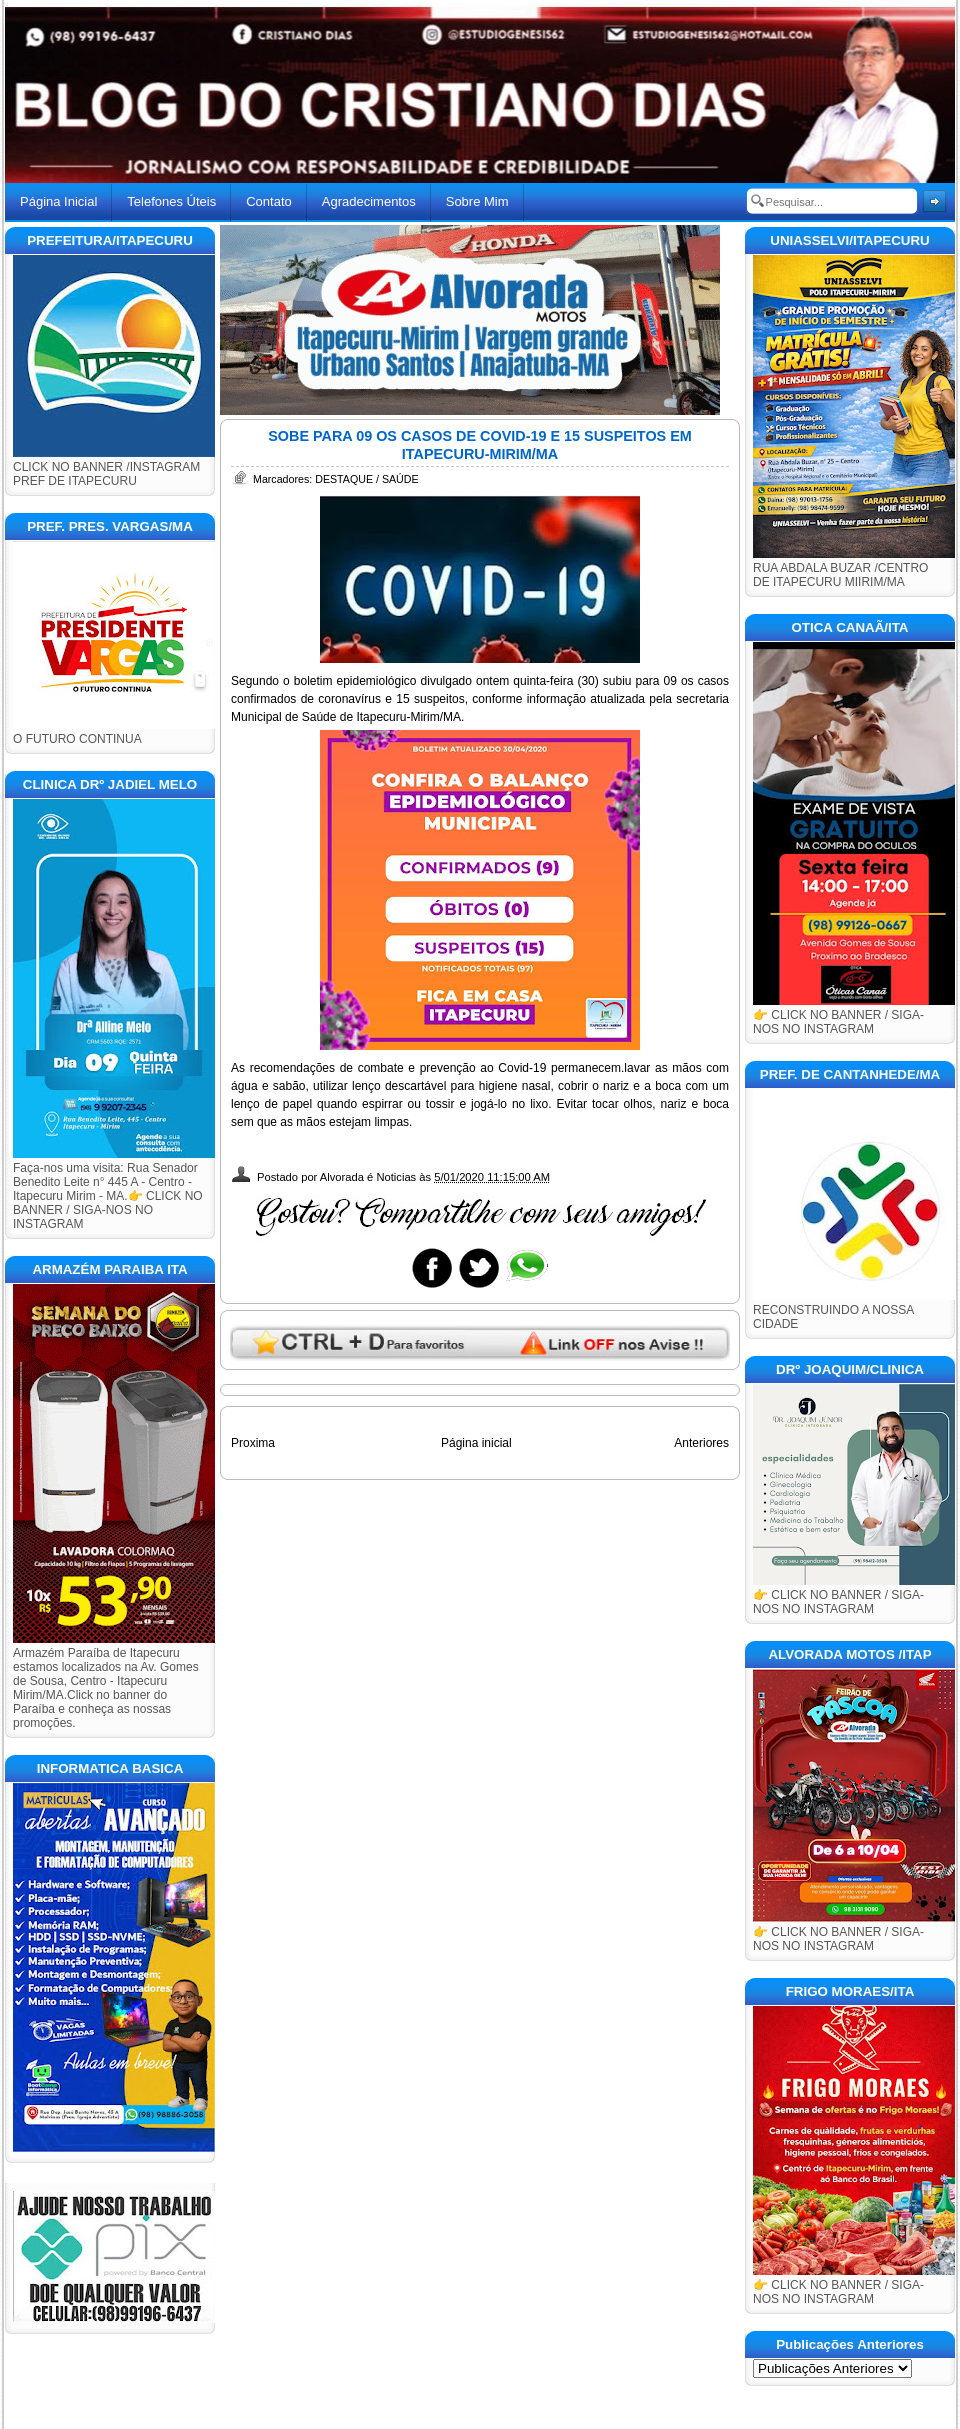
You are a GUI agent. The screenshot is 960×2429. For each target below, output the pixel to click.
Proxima (253, 1443)
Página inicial (476, 1443)
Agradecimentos (369, 201)
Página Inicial (58, 201)
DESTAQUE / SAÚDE (366, 479)
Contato (269, 201)
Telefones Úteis (171, 201)
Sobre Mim (477, 201)
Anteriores (701, 1443)
